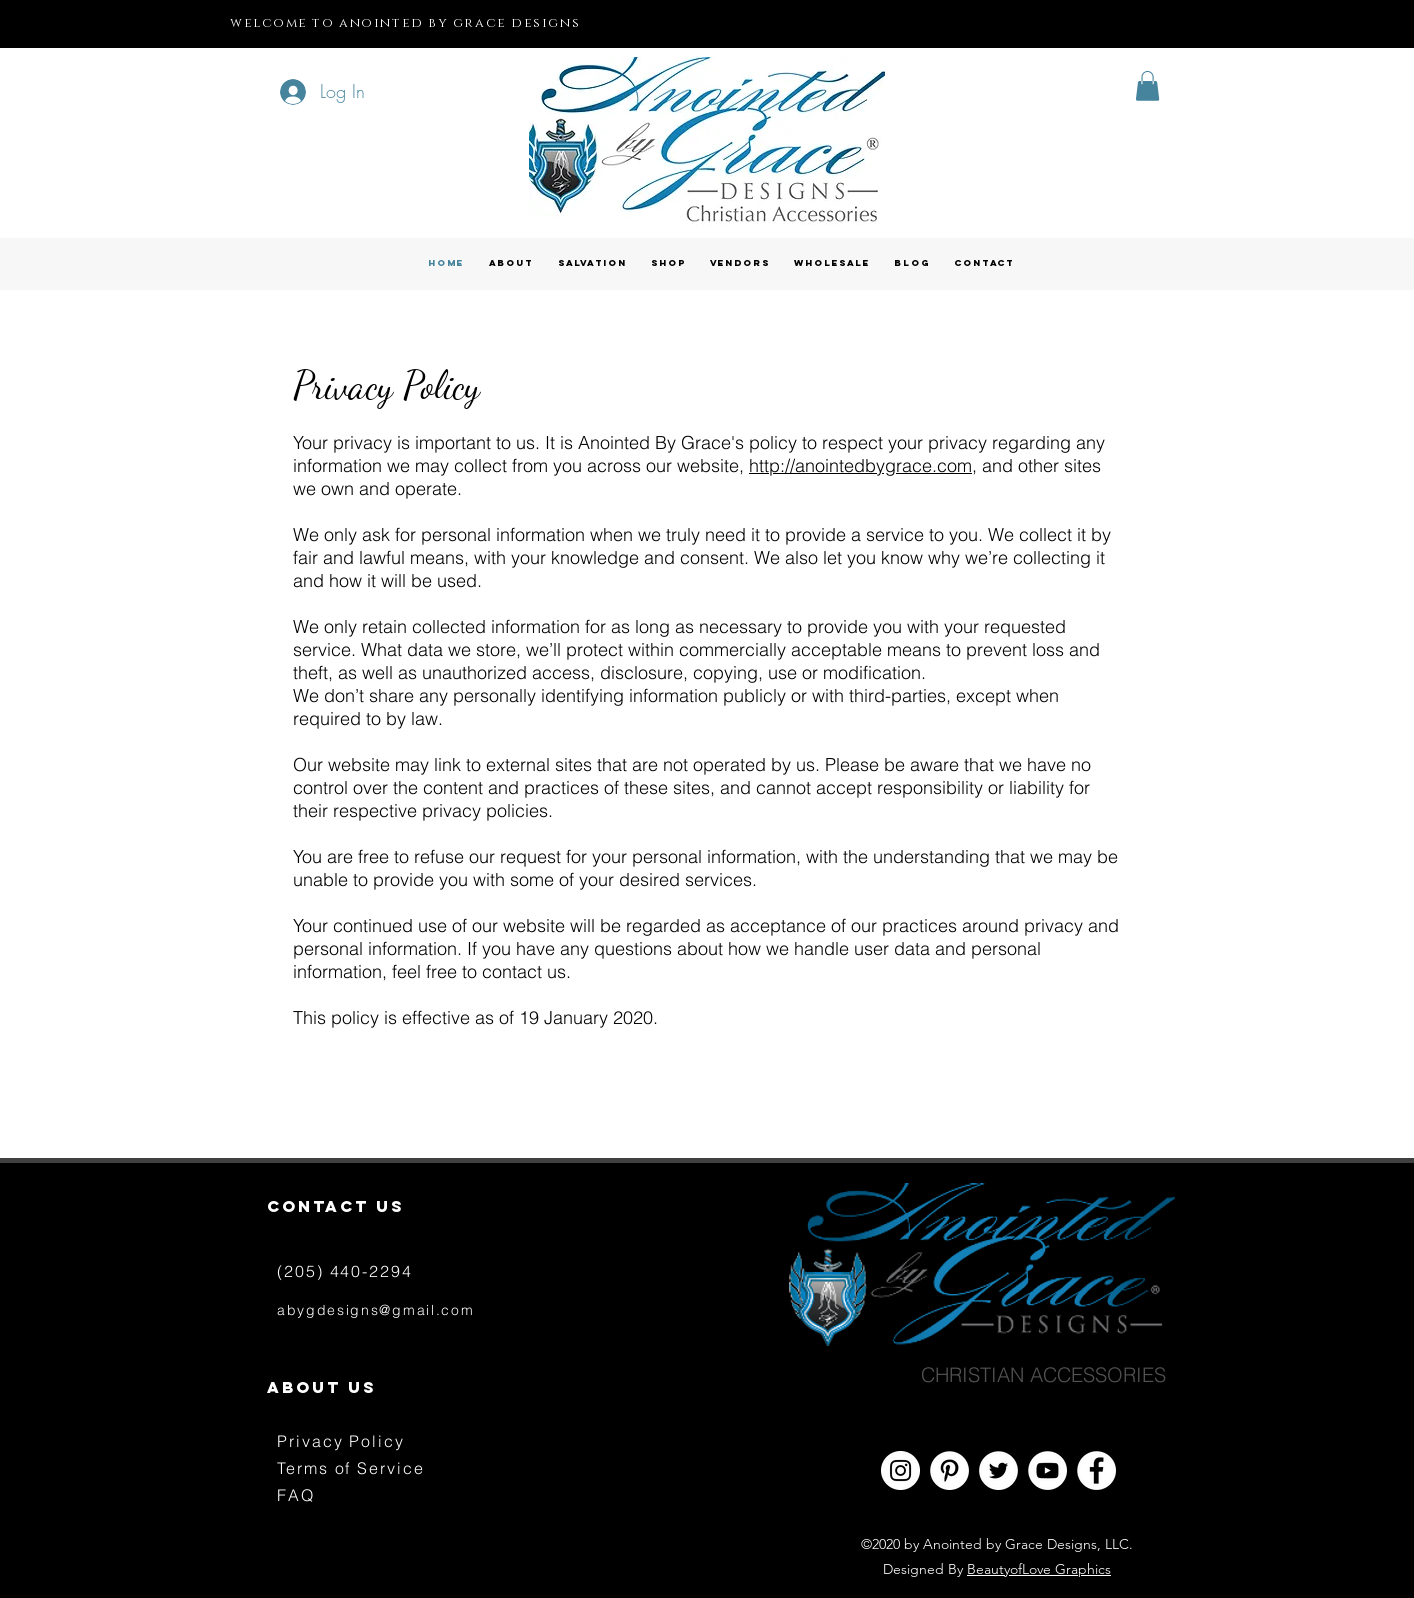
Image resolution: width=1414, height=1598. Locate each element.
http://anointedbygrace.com (860, 465)
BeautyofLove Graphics (1039, 1569)
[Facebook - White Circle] (1096, 1470)
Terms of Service (351, 1468)
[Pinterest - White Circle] (949, 1470)
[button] (1147, 86)
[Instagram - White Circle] (900, 1470)
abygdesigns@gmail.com (375, 1310)
